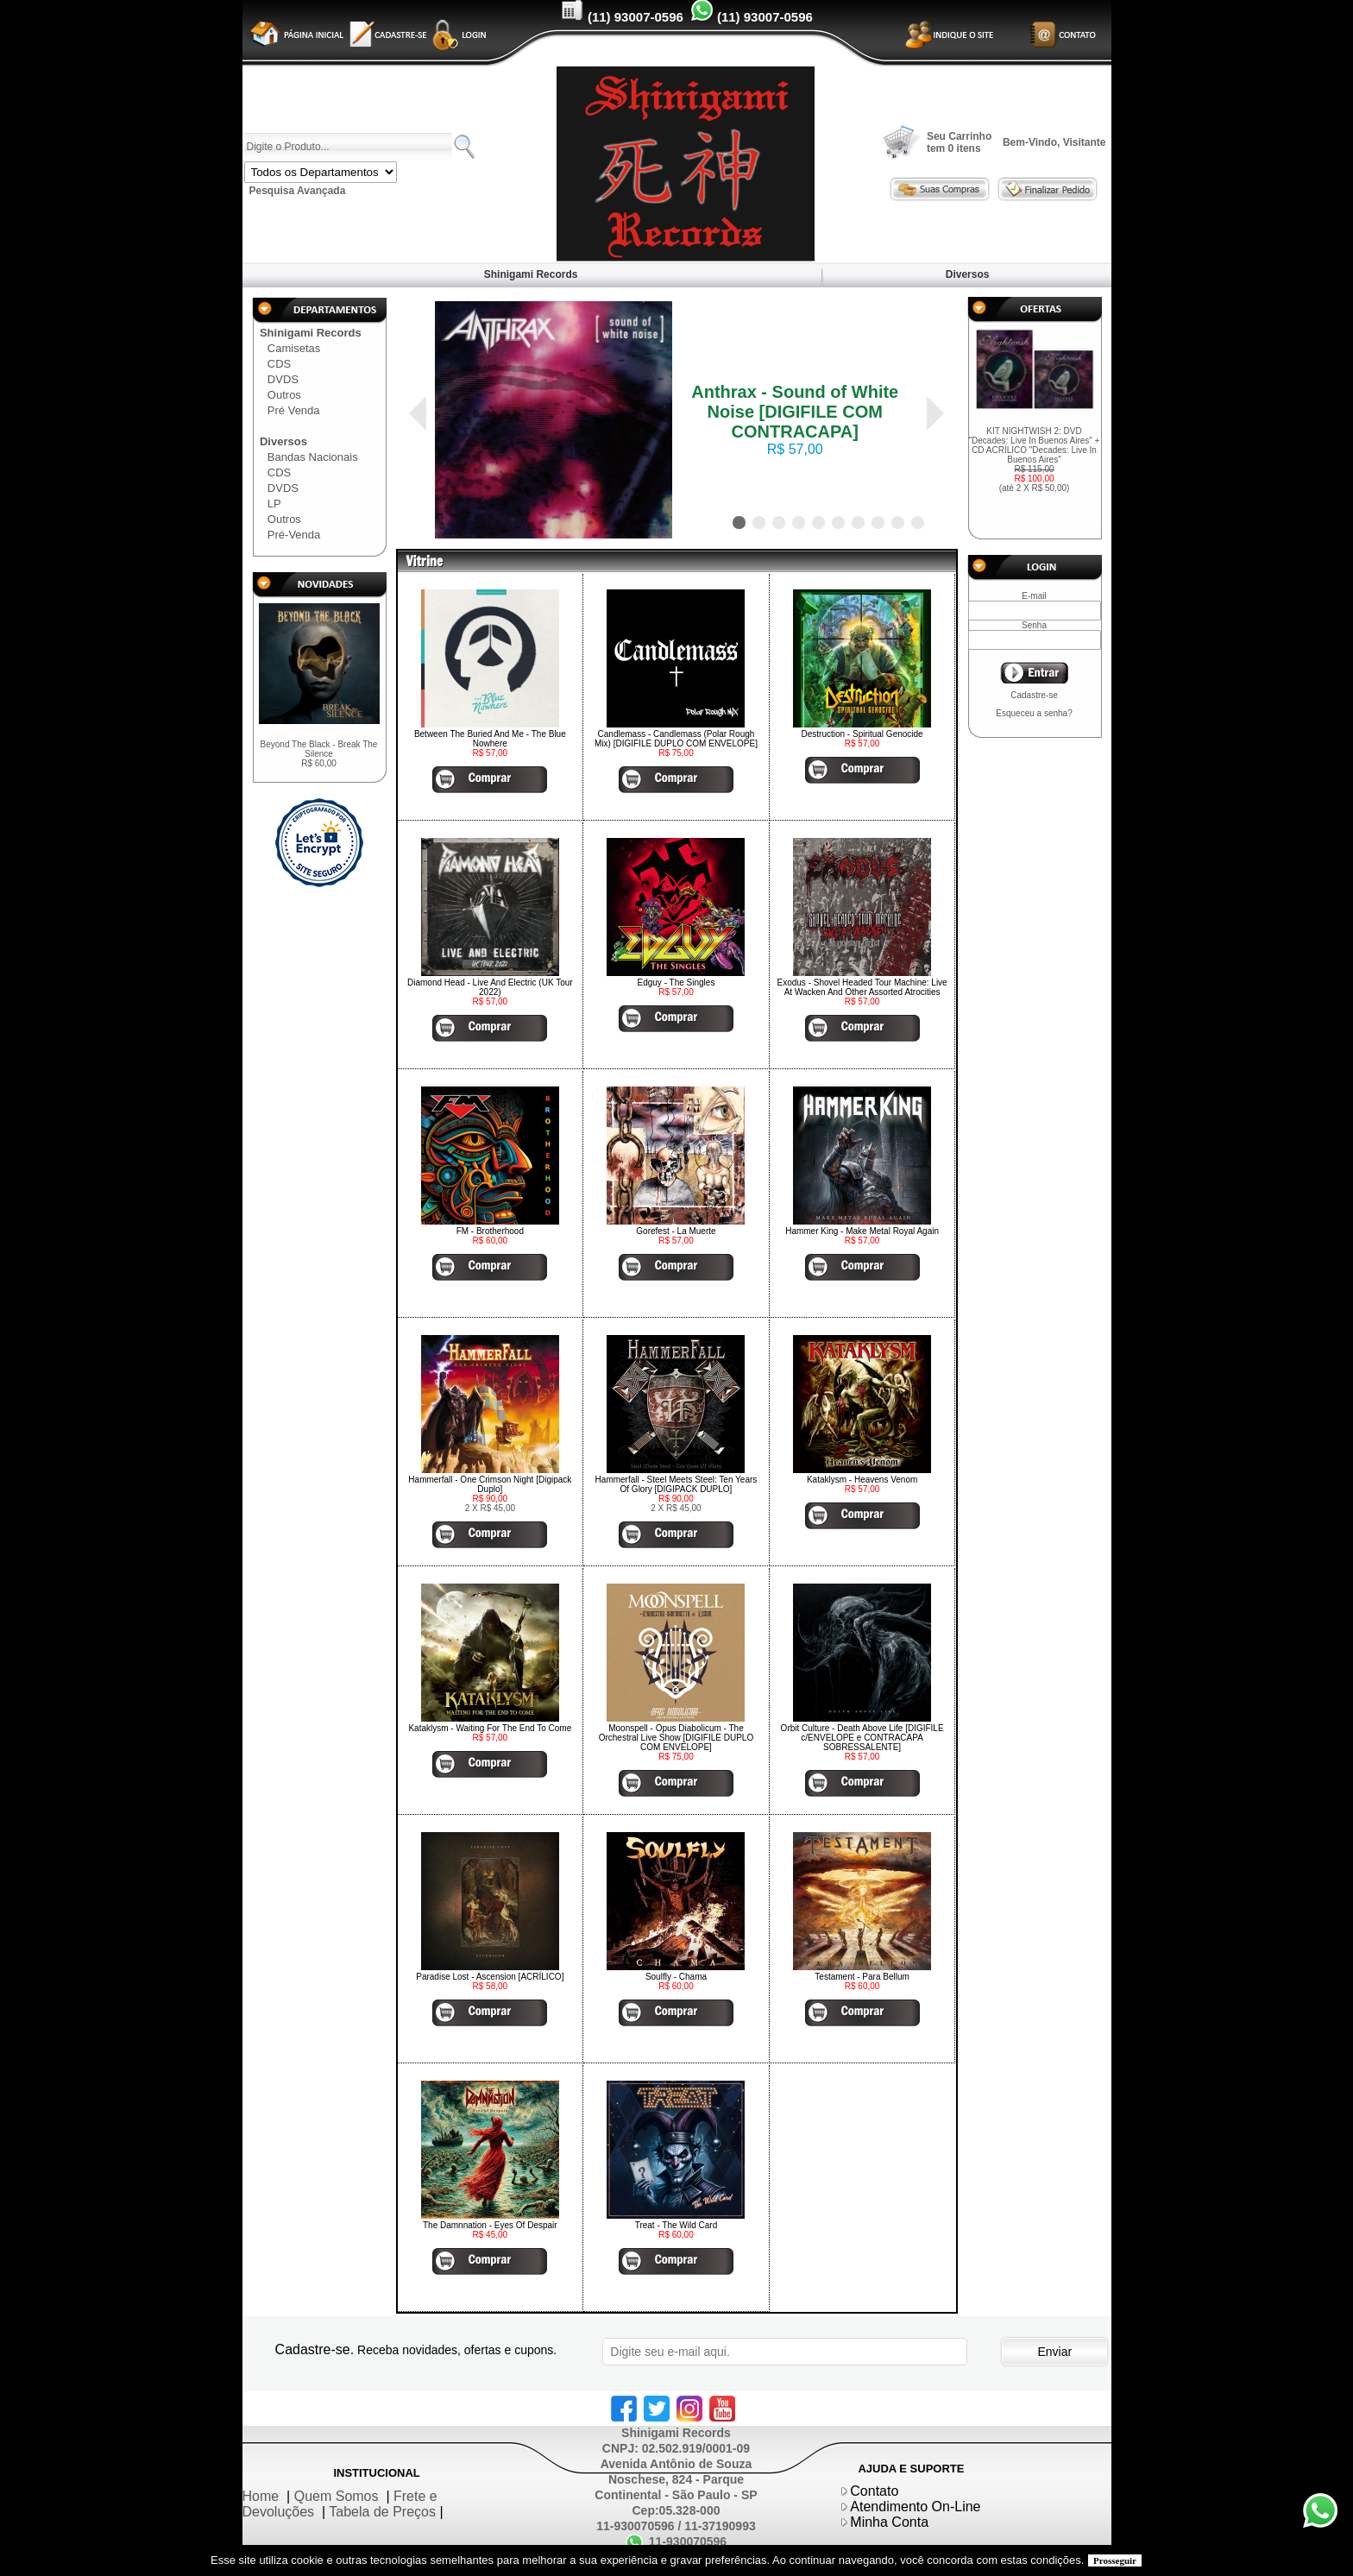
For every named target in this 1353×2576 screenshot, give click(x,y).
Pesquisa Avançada (297, 191)
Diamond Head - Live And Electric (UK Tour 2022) (490, 987)
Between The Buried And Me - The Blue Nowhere (490, 738)
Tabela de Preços (382, 2511)
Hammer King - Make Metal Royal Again (862, 1231)
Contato (874, 2491)
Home (261, 2496)
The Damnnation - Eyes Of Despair (490, 2225)
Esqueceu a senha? (1034, 713)
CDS (279, 363)
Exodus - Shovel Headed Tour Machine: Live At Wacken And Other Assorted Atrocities (862, 987)
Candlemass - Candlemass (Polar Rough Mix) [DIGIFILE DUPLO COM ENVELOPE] (676, 738)
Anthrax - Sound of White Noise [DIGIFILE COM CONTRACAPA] (794, 411)
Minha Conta (889, 2522)
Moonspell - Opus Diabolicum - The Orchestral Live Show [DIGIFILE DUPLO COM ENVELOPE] (676, 1737)
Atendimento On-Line (915, 2506)
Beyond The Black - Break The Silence (319, 754)
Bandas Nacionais (312, 456)
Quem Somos (336, 2496)
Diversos (966, 274)
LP (274, 503)
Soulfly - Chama (676, 1976)
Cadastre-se (1033, 695)
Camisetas (293, 348)
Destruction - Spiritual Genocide (862, 734)
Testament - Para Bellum (862, 1976)
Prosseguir (1114, 2560)
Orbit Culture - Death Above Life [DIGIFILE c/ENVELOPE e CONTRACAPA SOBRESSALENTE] (862, 1737)
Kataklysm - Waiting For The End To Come (489, 1728)
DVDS (283, 379)
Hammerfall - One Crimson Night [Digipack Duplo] (489, 1484)
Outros (284, 394)
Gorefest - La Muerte (675, 1231)
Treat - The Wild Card (676, 2225)
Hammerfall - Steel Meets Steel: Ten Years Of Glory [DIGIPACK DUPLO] (676, 1484)
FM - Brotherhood (490, 1231)
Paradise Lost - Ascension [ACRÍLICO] (489, 1976)
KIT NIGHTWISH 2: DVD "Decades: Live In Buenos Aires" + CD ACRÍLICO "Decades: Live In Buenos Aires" (1034, 459)
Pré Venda (293, 410)
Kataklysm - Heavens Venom (862, 1479)
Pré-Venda (293, 534)
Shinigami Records (530, 274)
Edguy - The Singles (676, 982)
